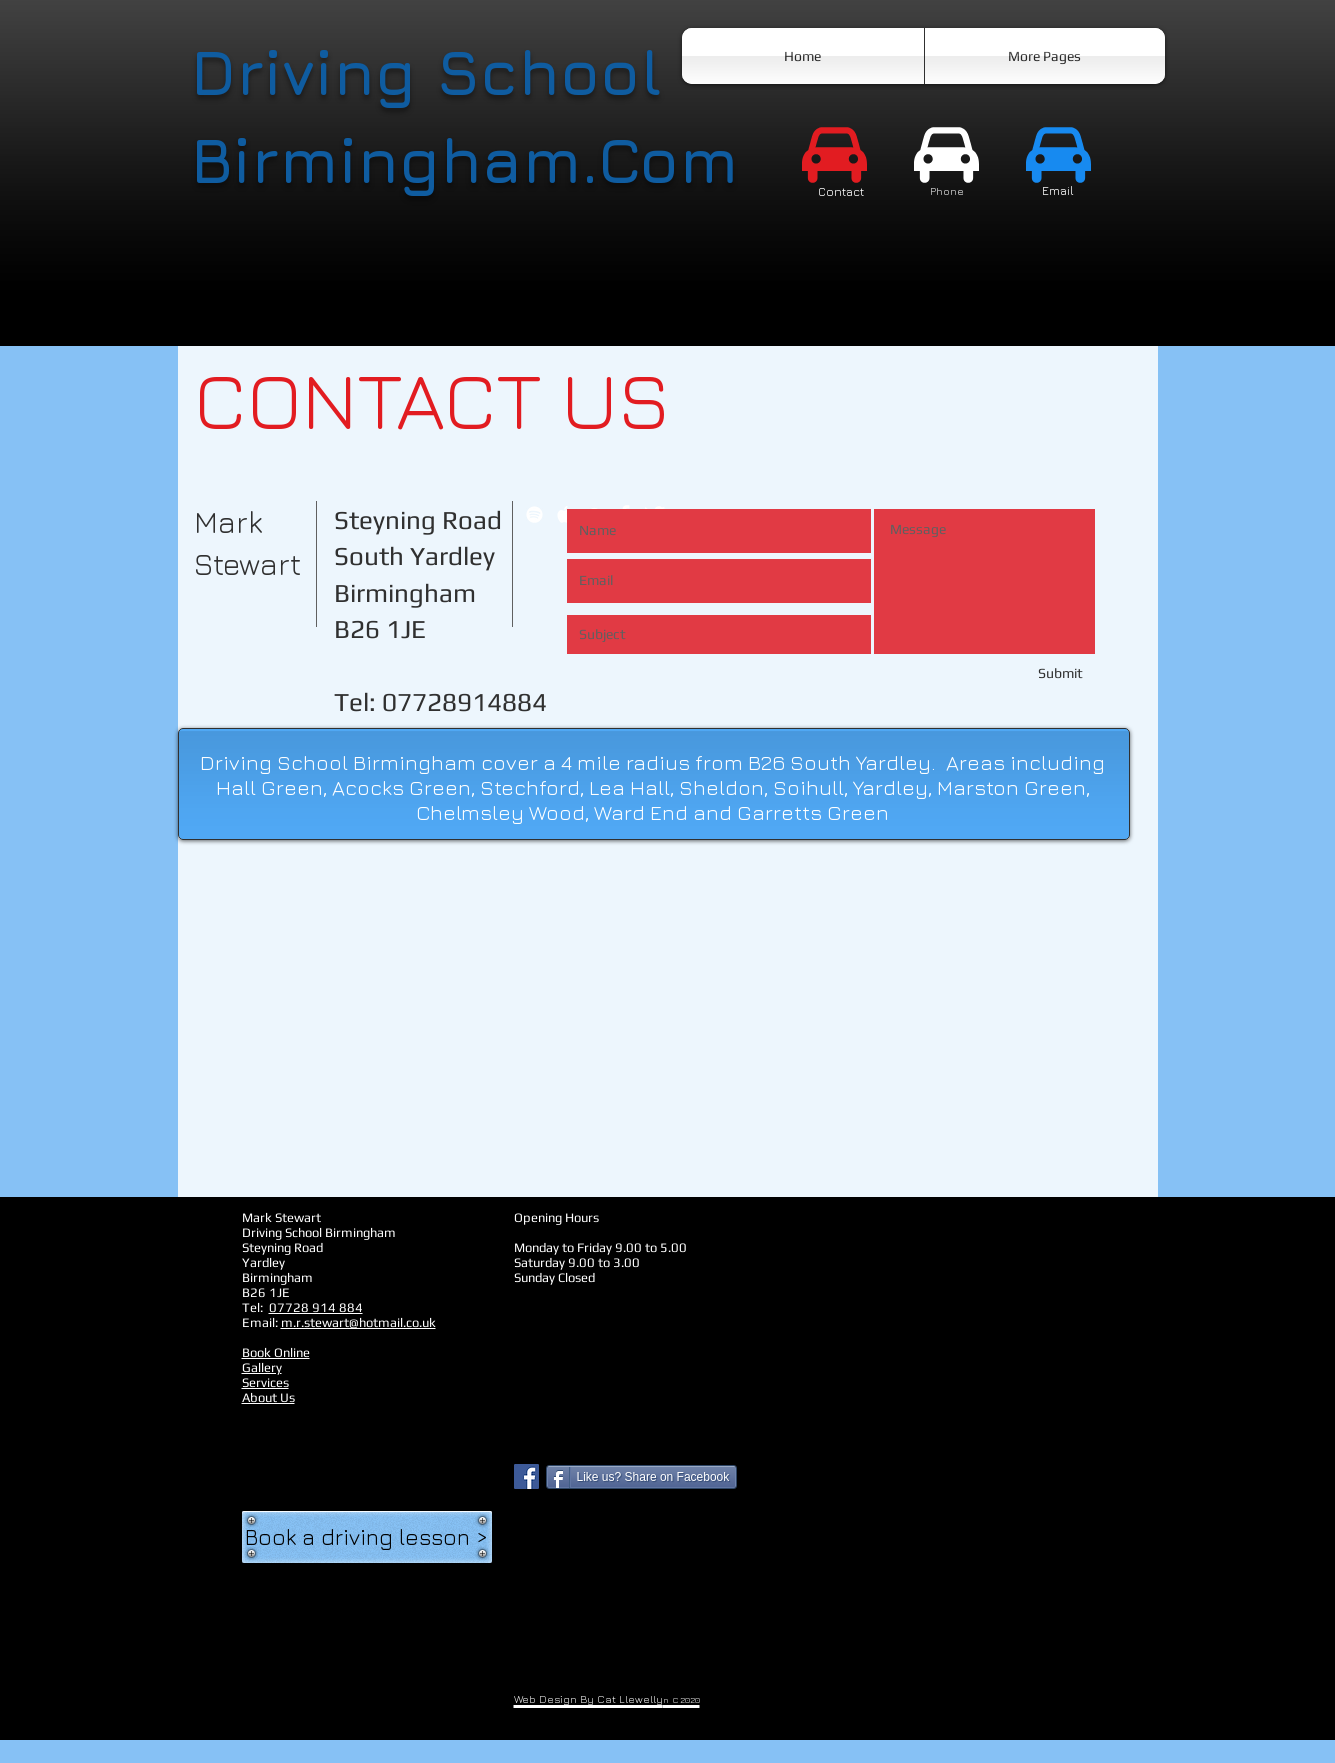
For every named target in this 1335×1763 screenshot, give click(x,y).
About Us (268, 1397)
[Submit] (1012, 673)
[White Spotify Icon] (534, 514)
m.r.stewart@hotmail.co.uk (358, 1322)
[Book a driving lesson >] (367, 1537)
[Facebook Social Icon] (526, 1476)
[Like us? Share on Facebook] (642, 1477)
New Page (270, 1412)
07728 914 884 (316, 1307)
